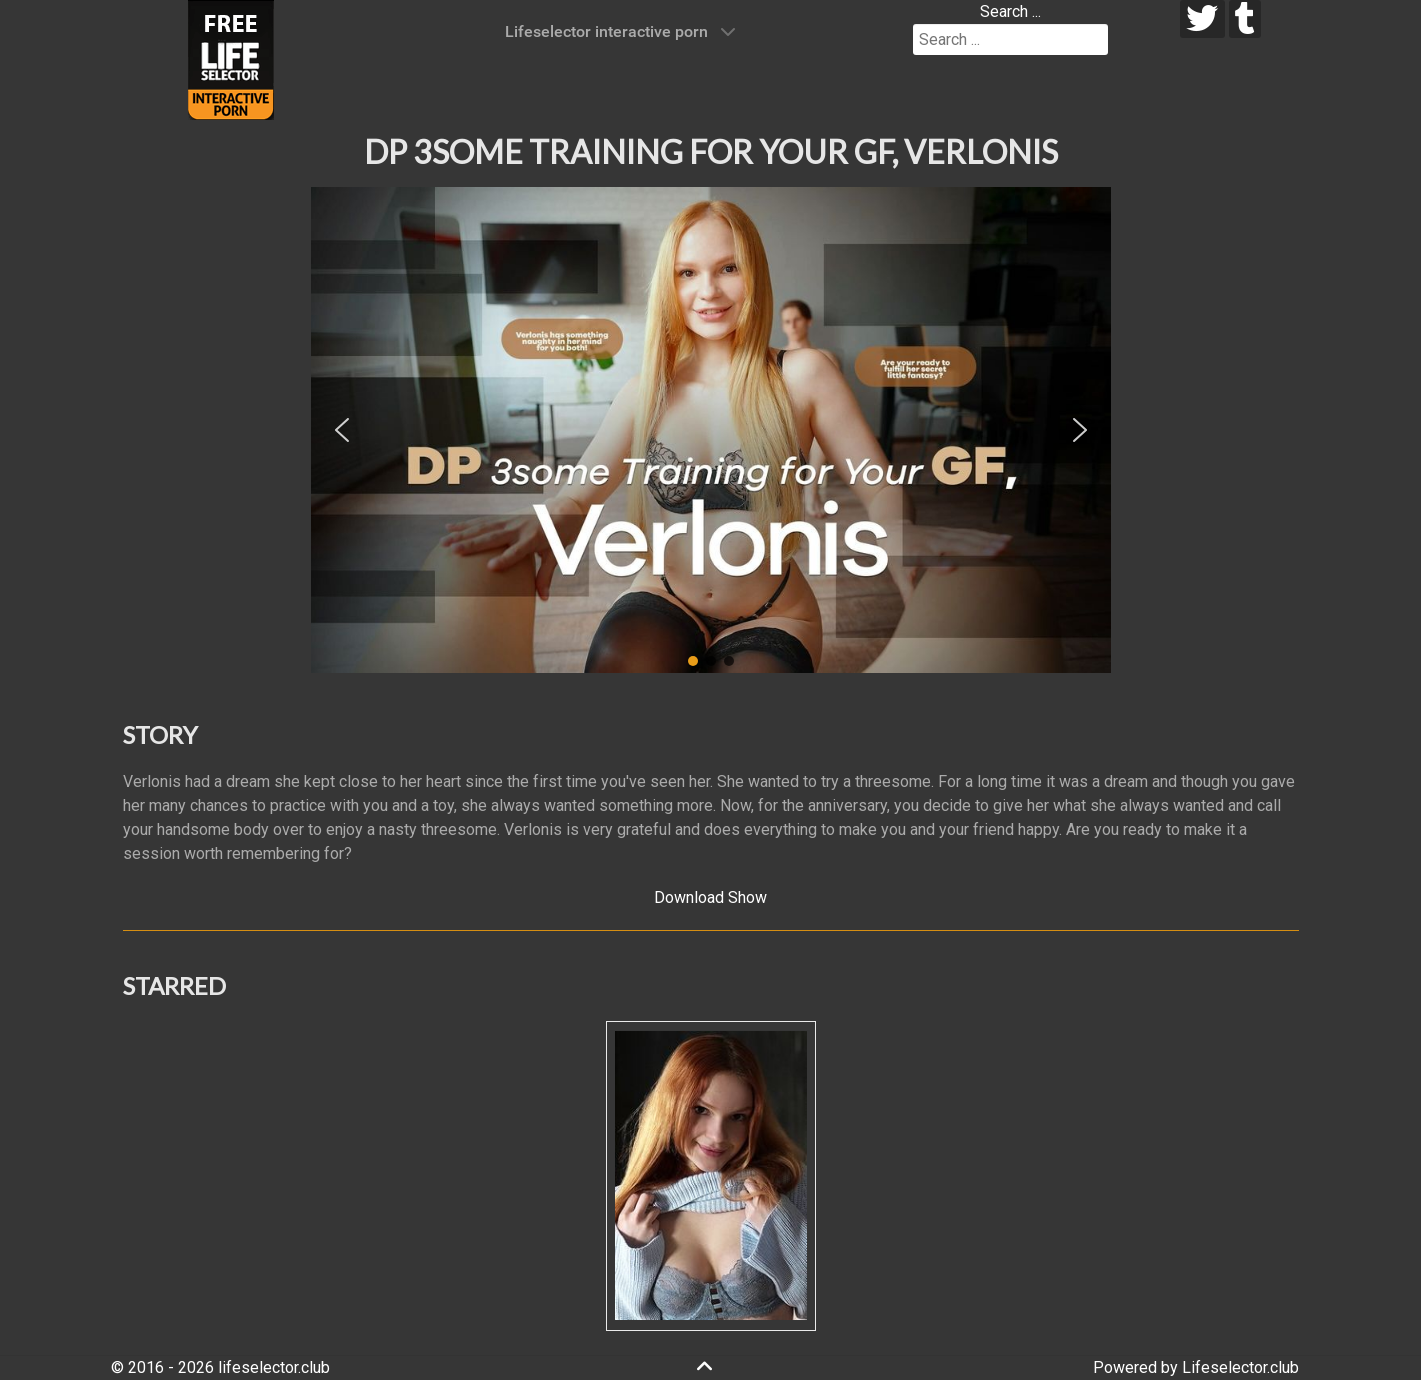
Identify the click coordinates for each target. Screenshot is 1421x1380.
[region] (711, 430)
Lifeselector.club (1240, 1367)
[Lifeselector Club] (231, 58)
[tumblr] (1245, 19)
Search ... (1010, 11)
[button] (342, 430)
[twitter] (1202, 19)
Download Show (710, 897)
